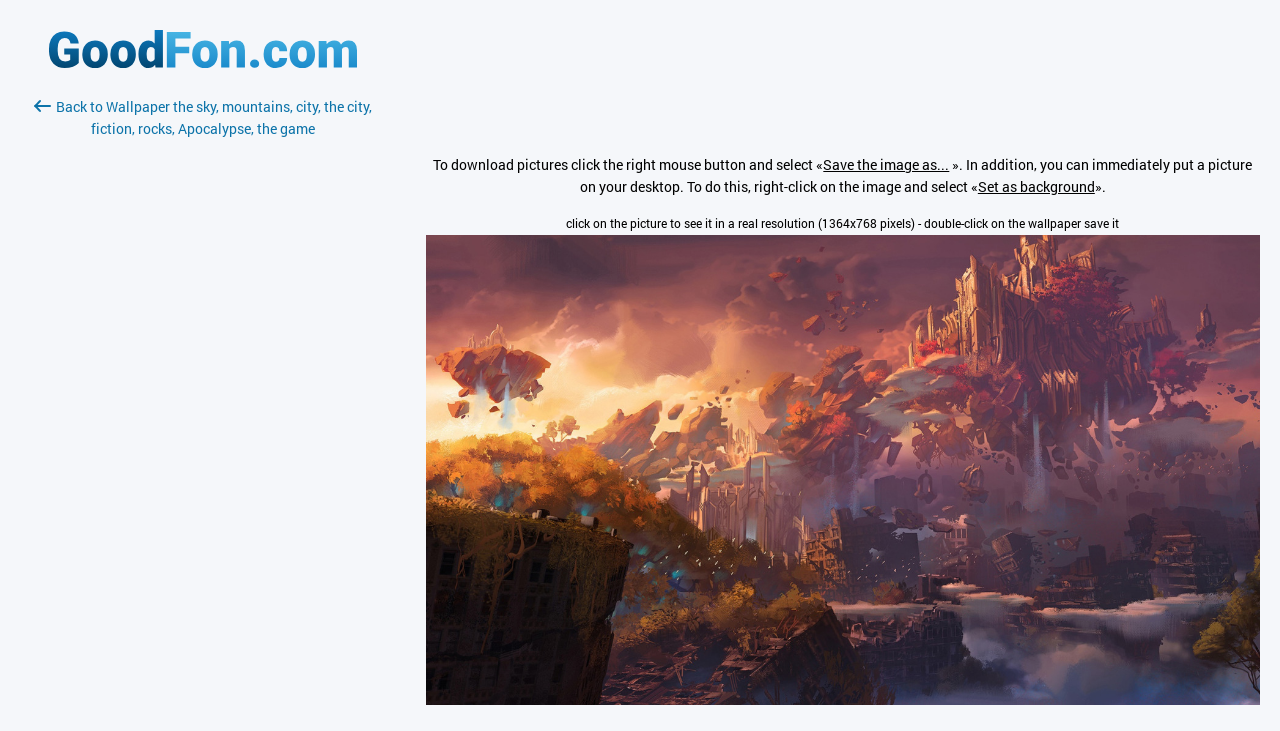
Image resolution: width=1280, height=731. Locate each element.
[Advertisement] (203, 377)
